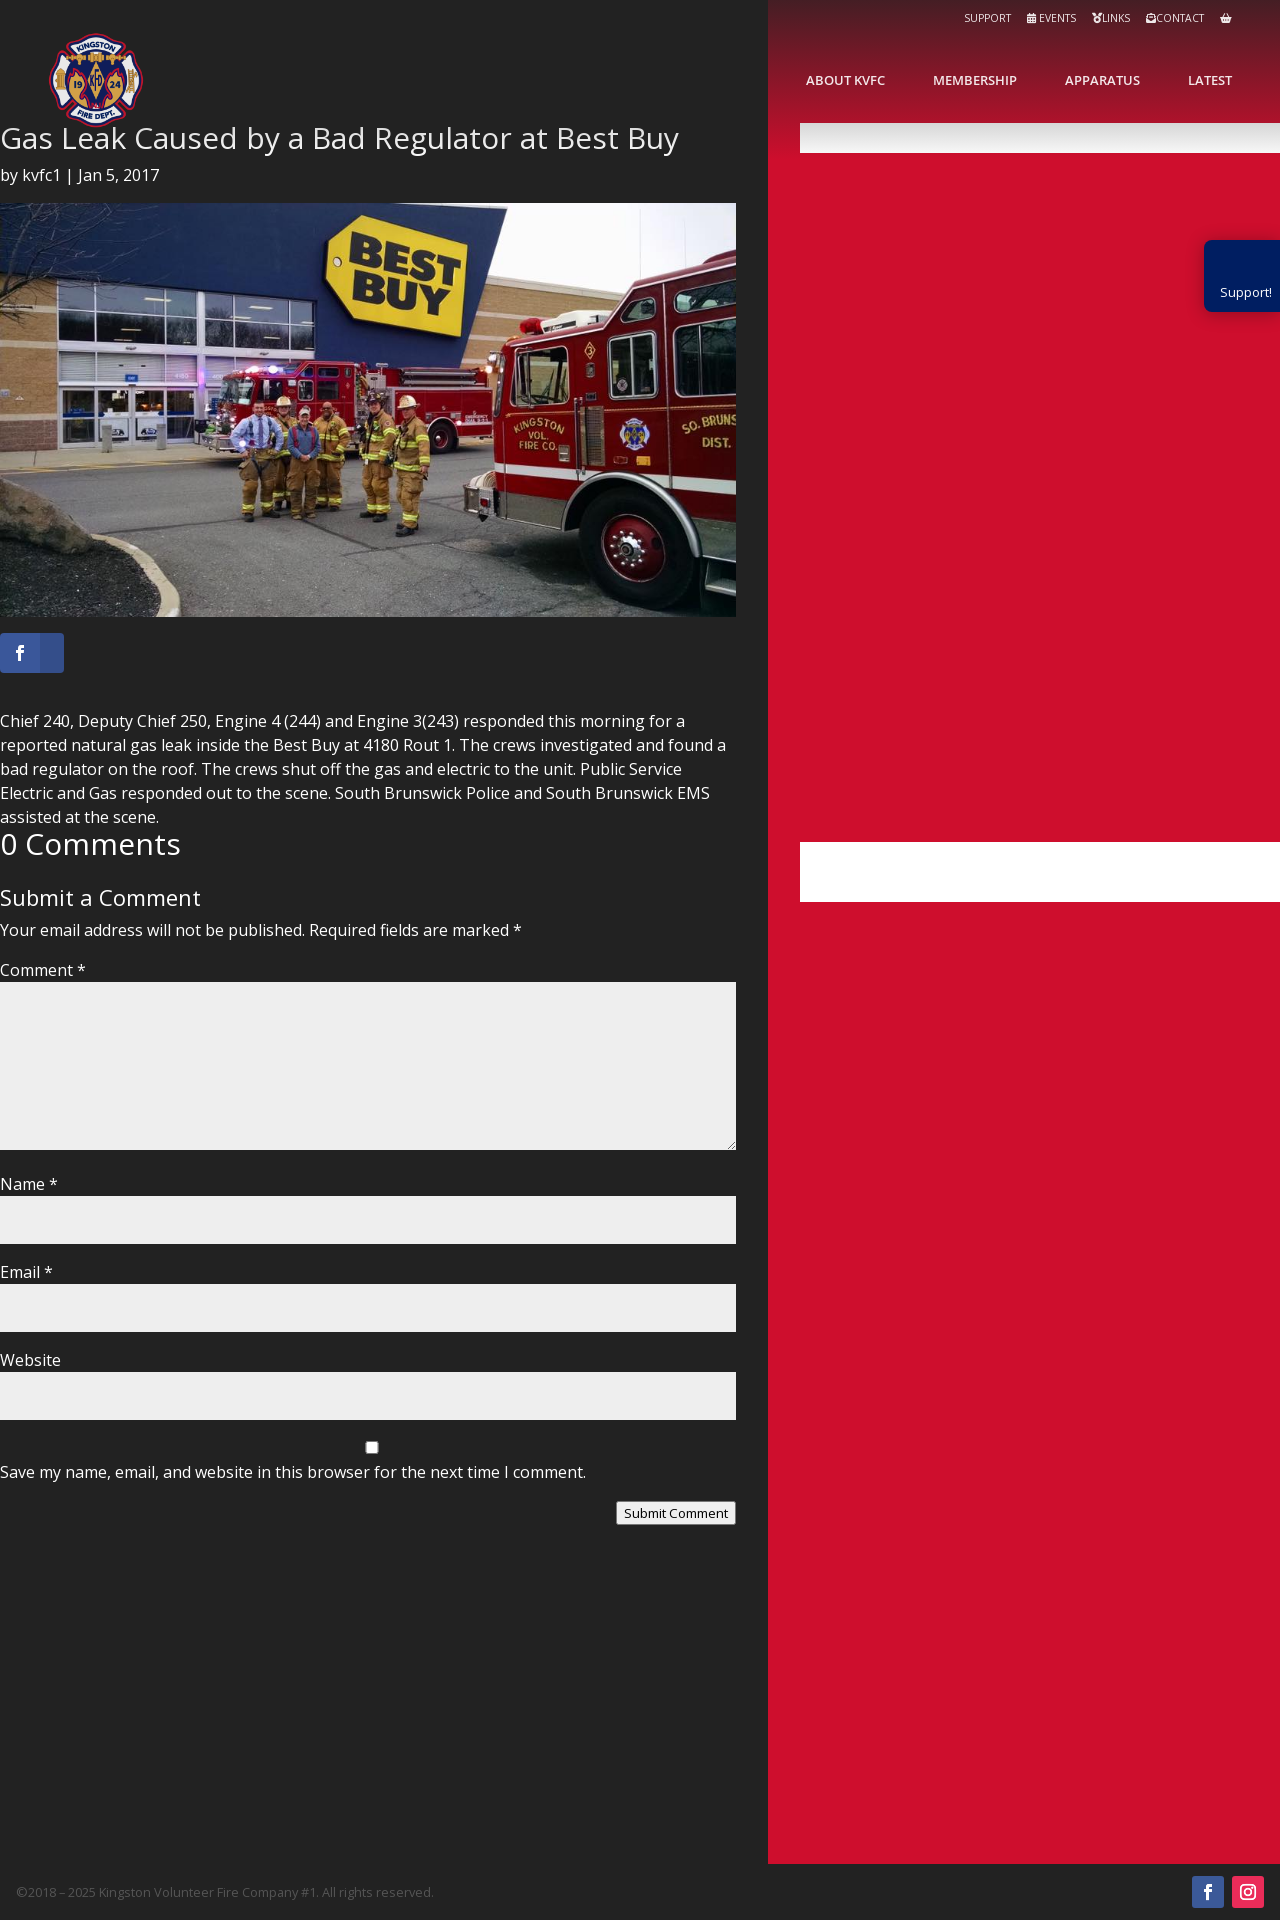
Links (1111, 18)
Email (26, 1272)
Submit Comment (676, 1513)
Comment (43, 970)
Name (29, 1184)
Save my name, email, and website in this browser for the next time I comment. (293, 1472)
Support (987, 18)
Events (1051, 18)
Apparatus (1102, 80)
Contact (1175, 18)
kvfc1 (41, 175)
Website (30, 1360)
